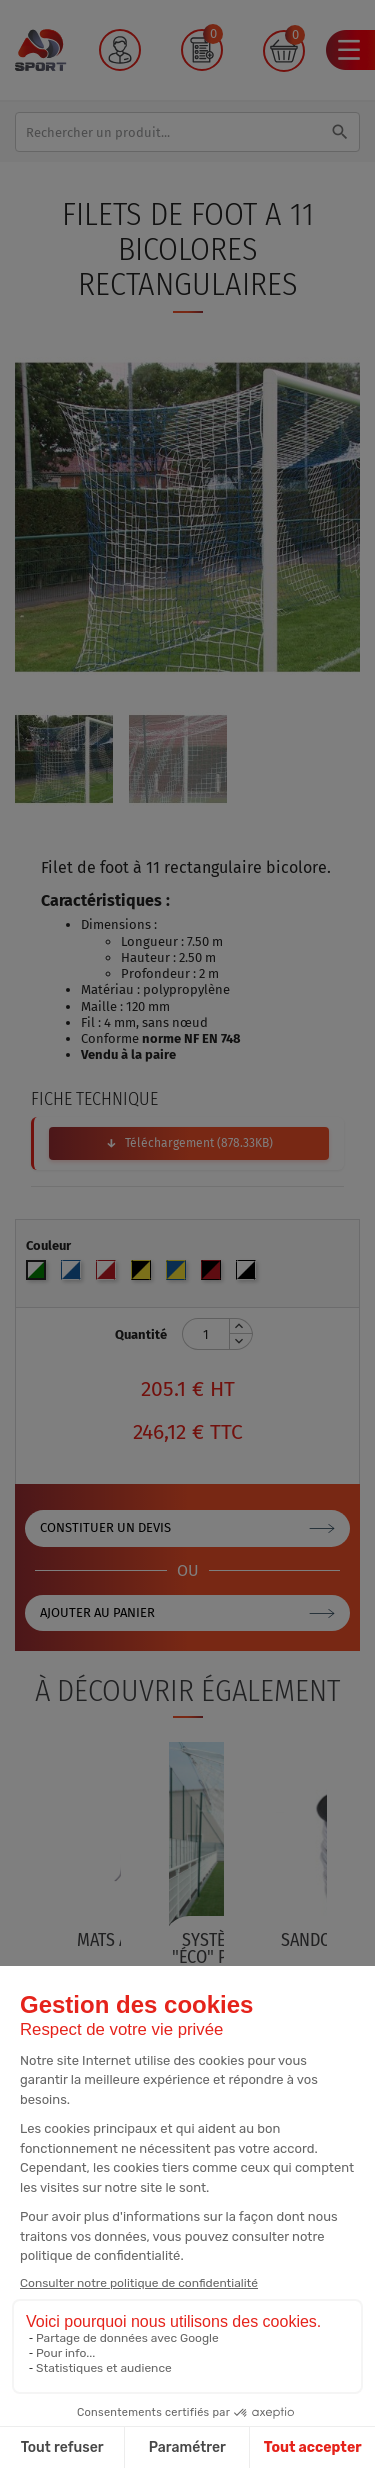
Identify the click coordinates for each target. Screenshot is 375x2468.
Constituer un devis (105, 1527)
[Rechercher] (187, 132)
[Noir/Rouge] (213, 1274)
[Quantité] (206, 1334)
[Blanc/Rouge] (108, 1274)
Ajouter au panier (97, 1612)
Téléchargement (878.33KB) (199, 1143)
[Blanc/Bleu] (73, 1274)
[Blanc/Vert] (38, 1274)
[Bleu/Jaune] (178, 1274)
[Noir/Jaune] (143, 1274)
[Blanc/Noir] (248, 1274)
